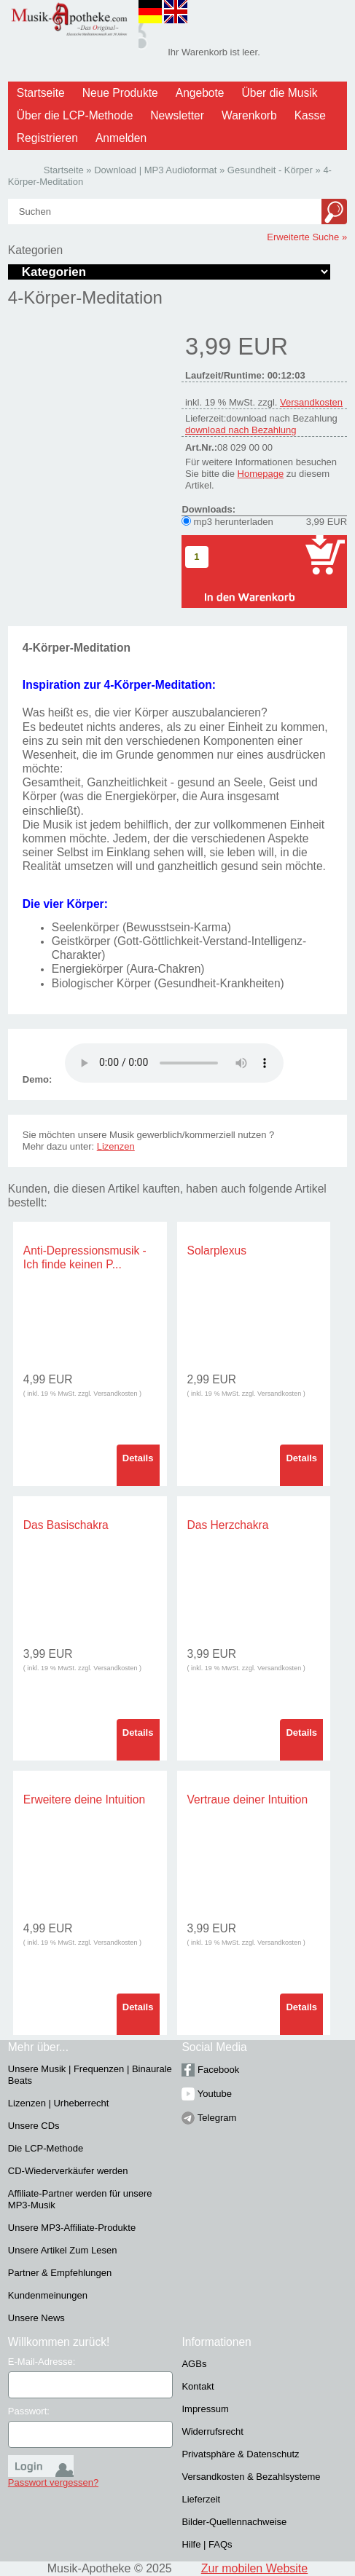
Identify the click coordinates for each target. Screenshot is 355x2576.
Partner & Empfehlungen (60, 2272)
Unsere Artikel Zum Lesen (62, 2250)
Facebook (210, 2069)
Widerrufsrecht (212, 2431)
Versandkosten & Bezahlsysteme (251, 2476)
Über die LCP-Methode (75, 115)
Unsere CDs (34, 2125)
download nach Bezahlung (241, 429)
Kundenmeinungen (47, 2295)
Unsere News (36, 2317)
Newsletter (177, 115)
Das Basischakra (66, 1525)
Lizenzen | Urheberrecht (58, 2103)
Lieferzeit (201, 2499)
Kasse (310, 115)
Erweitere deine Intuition (84, 1799)
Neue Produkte (120, 93)
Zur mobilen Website (254, 2568)
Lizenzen (116, 1146)
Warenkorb (249, 115)
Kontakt (198, 2386)
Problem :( (174, 1063)
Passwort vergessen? (53, 2482)
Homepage (261, 473)
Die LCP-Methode (45, 2148)
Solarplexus (216, 1250)
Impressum (205, 2408)
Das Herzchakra (228, 1525)
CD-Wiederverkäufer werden (68, 2170)
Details (138, 1458)
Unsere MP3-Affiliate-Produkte (72, 2227)
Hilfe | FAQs (207, 2544)
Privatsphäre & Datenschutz (240, 2454)
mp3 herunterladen (233, 521)
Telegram (209, 2117)
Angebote (200, 93)
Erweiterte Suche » (307, 237)
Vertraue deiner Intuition (247, 1799)
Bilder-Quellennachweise (234, 2521)
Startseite (41, 93)
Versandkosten (311, 402)
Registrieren (47, 138)
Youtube (207, 2093)
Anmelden (121, 138)
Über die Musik (280, 93)
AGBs (194, 2363)
